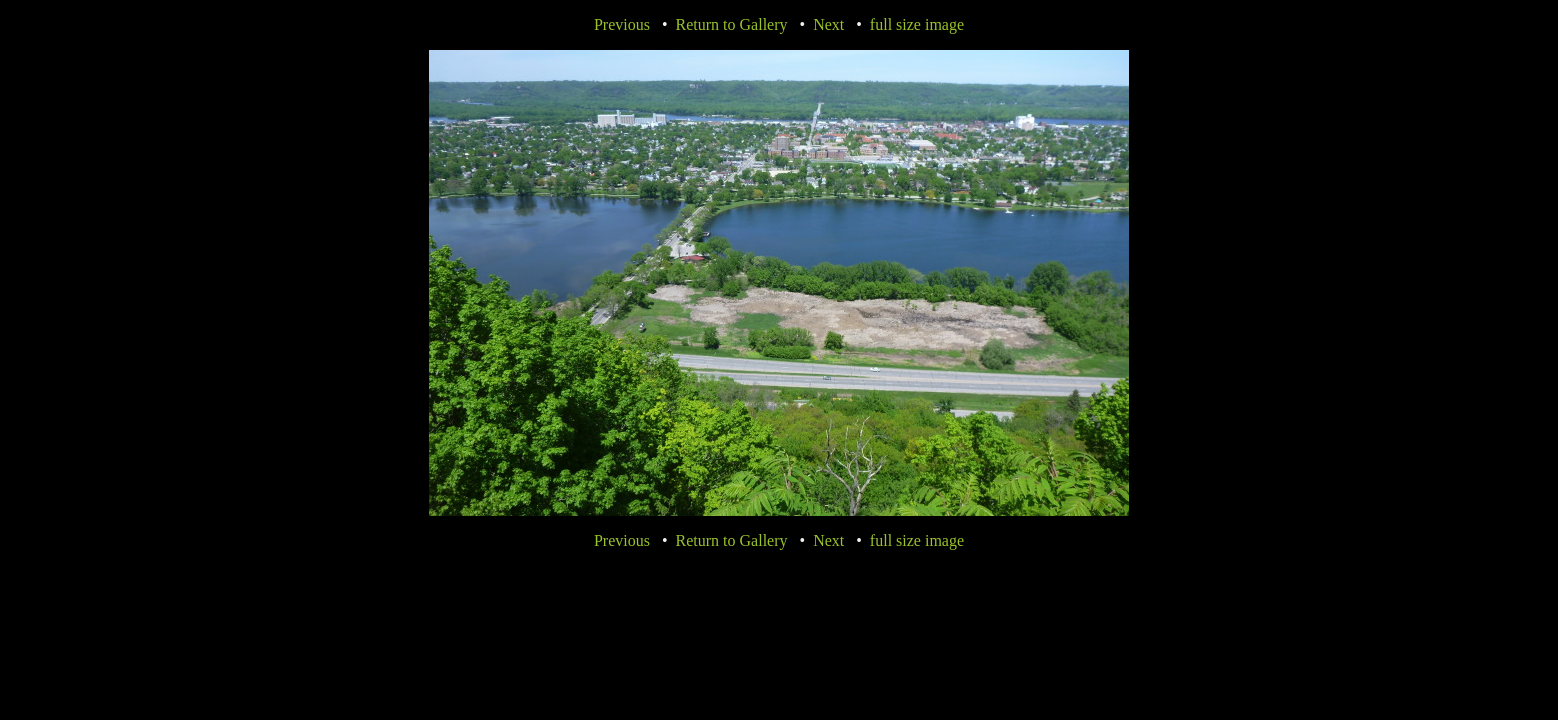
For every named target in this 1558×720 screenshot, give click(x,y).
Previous (622, 24)
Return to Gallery (732, 24)
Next (828, 24)
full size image (917, 24)
